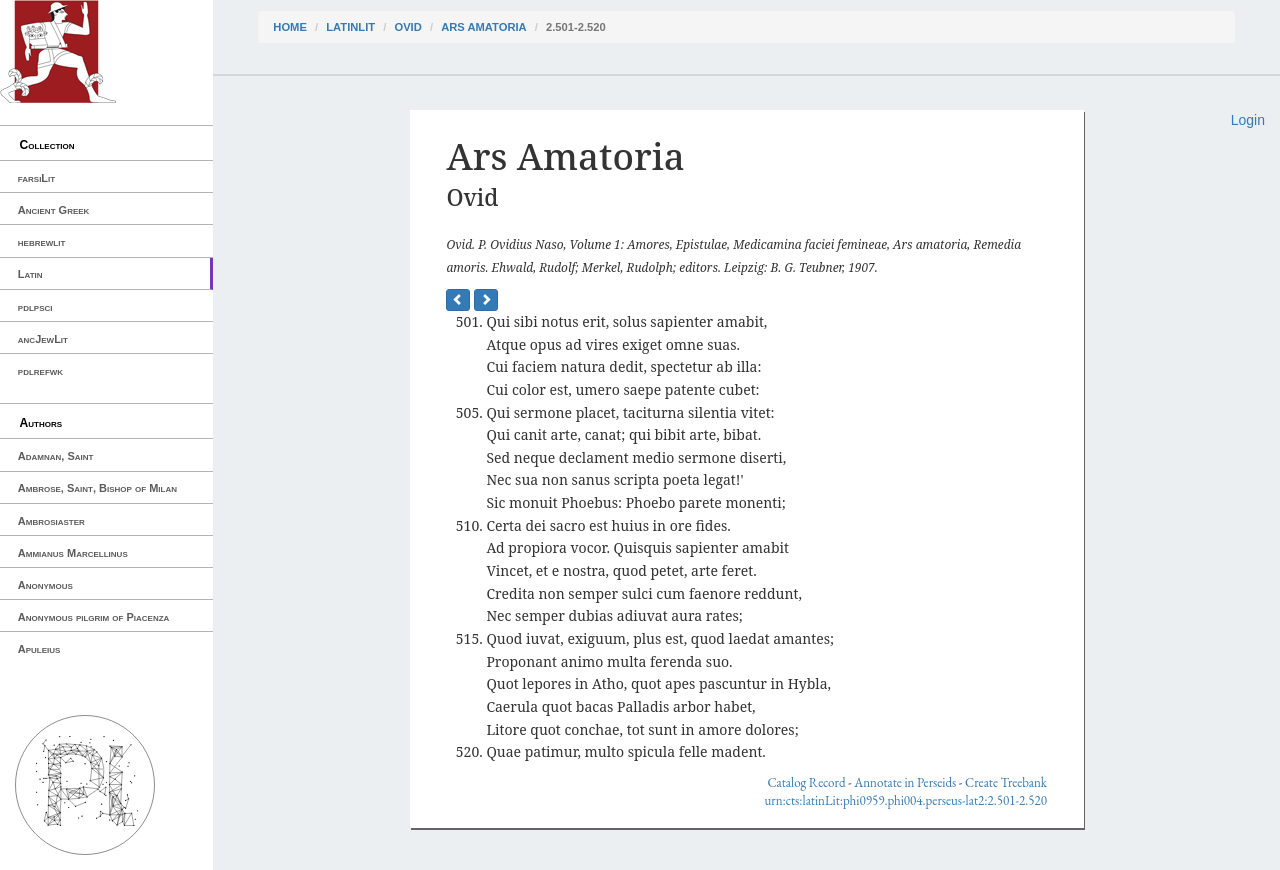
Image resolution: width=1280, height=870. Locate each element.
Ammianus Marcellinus (73, 553)
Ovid (407, 27)
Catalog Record (806, 782)
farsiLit (36, 178)
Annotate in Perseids (905, 782)
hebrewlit (42, 242)
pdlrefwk (40, 371)
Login (1248, 120)
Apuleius (39, 649)
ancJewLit (43, 339)
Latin (30, 274)
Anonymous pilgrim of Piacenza (94, 617)
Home (290, 27)
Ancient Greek (54, 210)
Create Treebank (1006, 782)
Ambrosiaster (51, 521)
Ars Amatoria (484, 27)
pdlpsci (35, 307)
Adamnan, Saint (56, 456)
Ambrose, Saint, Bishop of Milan (97, 488)
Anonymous (45, 585)
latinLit (350, 27)
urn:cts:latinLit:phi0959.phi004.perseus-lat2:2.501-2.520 (905, 800)
